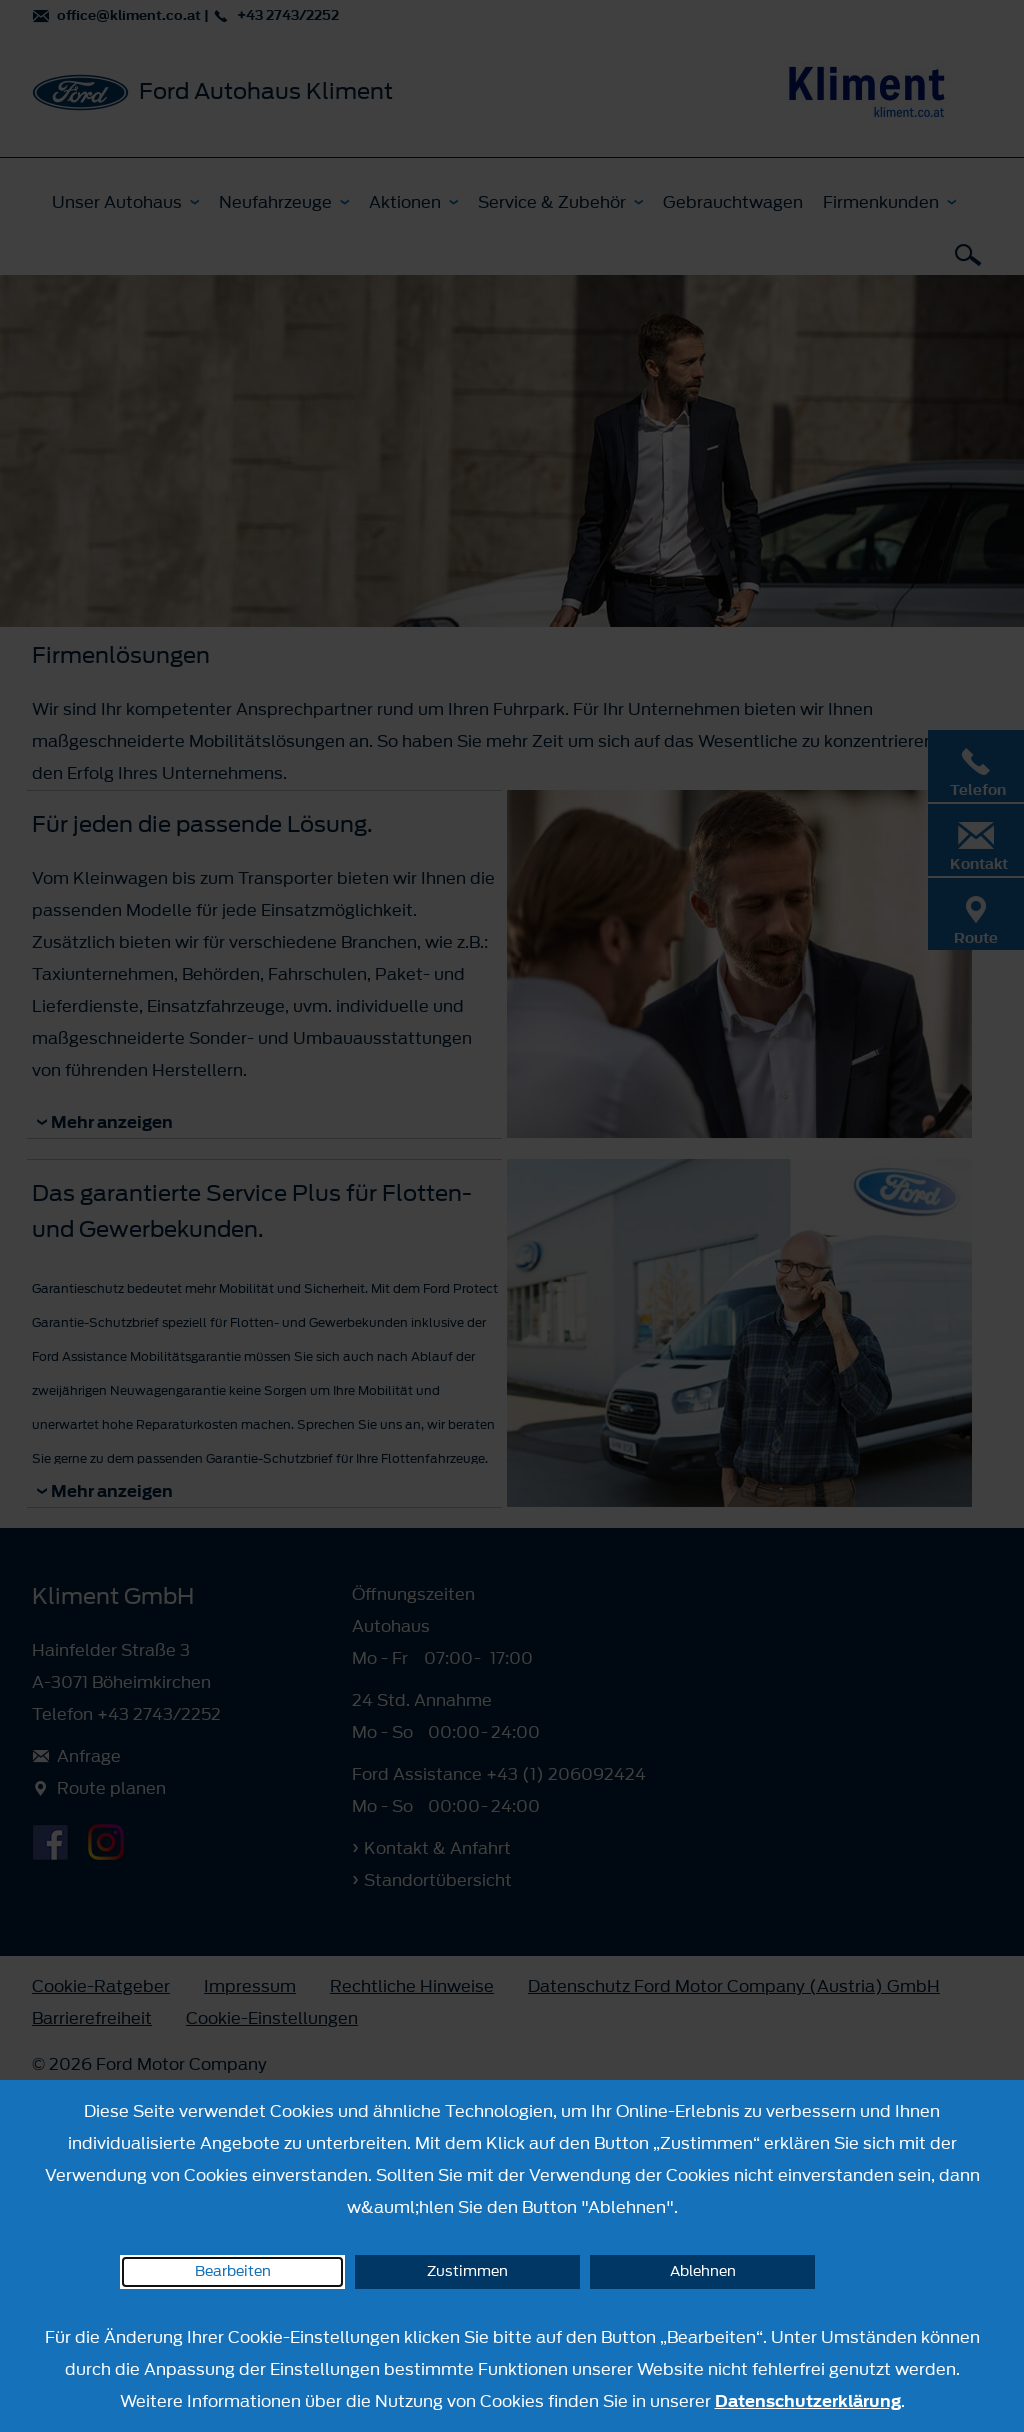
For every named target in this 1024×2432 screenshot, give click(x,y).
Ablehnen (703, 2271)
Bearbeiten (233, 2271)
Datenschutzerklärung (808, 2401)
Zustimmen (467, 2271)
